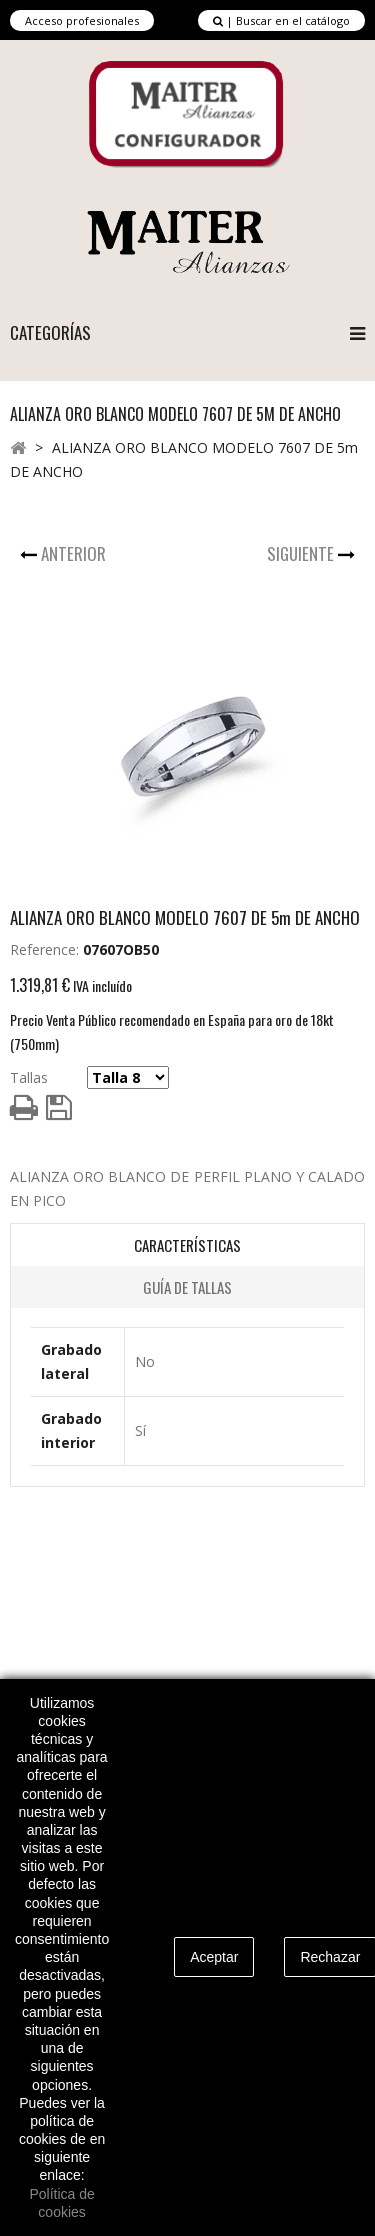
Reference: (44, 949)
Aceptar (214, 1957)
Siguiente (302, 553)
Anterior (75, 553)
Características (187, 1245)
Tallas (29, 1077)
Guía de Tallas (187, 1287)
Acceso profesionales (82, 20)
